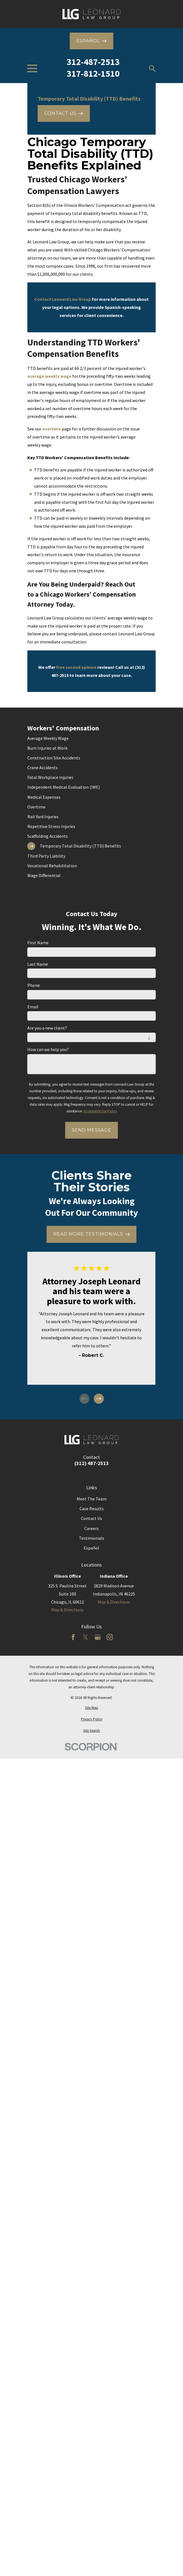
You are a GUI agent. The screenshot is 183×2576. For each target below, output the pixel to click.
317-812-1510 (93, 73)
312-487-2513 (93, 61)
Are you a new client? (47, 1028)
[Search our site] (152, 68)
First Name (38, 942)
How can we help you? (48, 1049)
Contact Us (91, 1518)
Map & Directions (67, 1610)
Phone (33, 985)
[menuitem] (91, 738)
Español (91, 1548)
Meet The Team (92, 1499)
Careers (91, 1528)
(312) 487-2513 (91, 1463)
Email (32, 1006)
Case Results (92, 1508)
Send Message (91, 1130)
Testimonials (91, 1538)
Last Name (37, 964)
